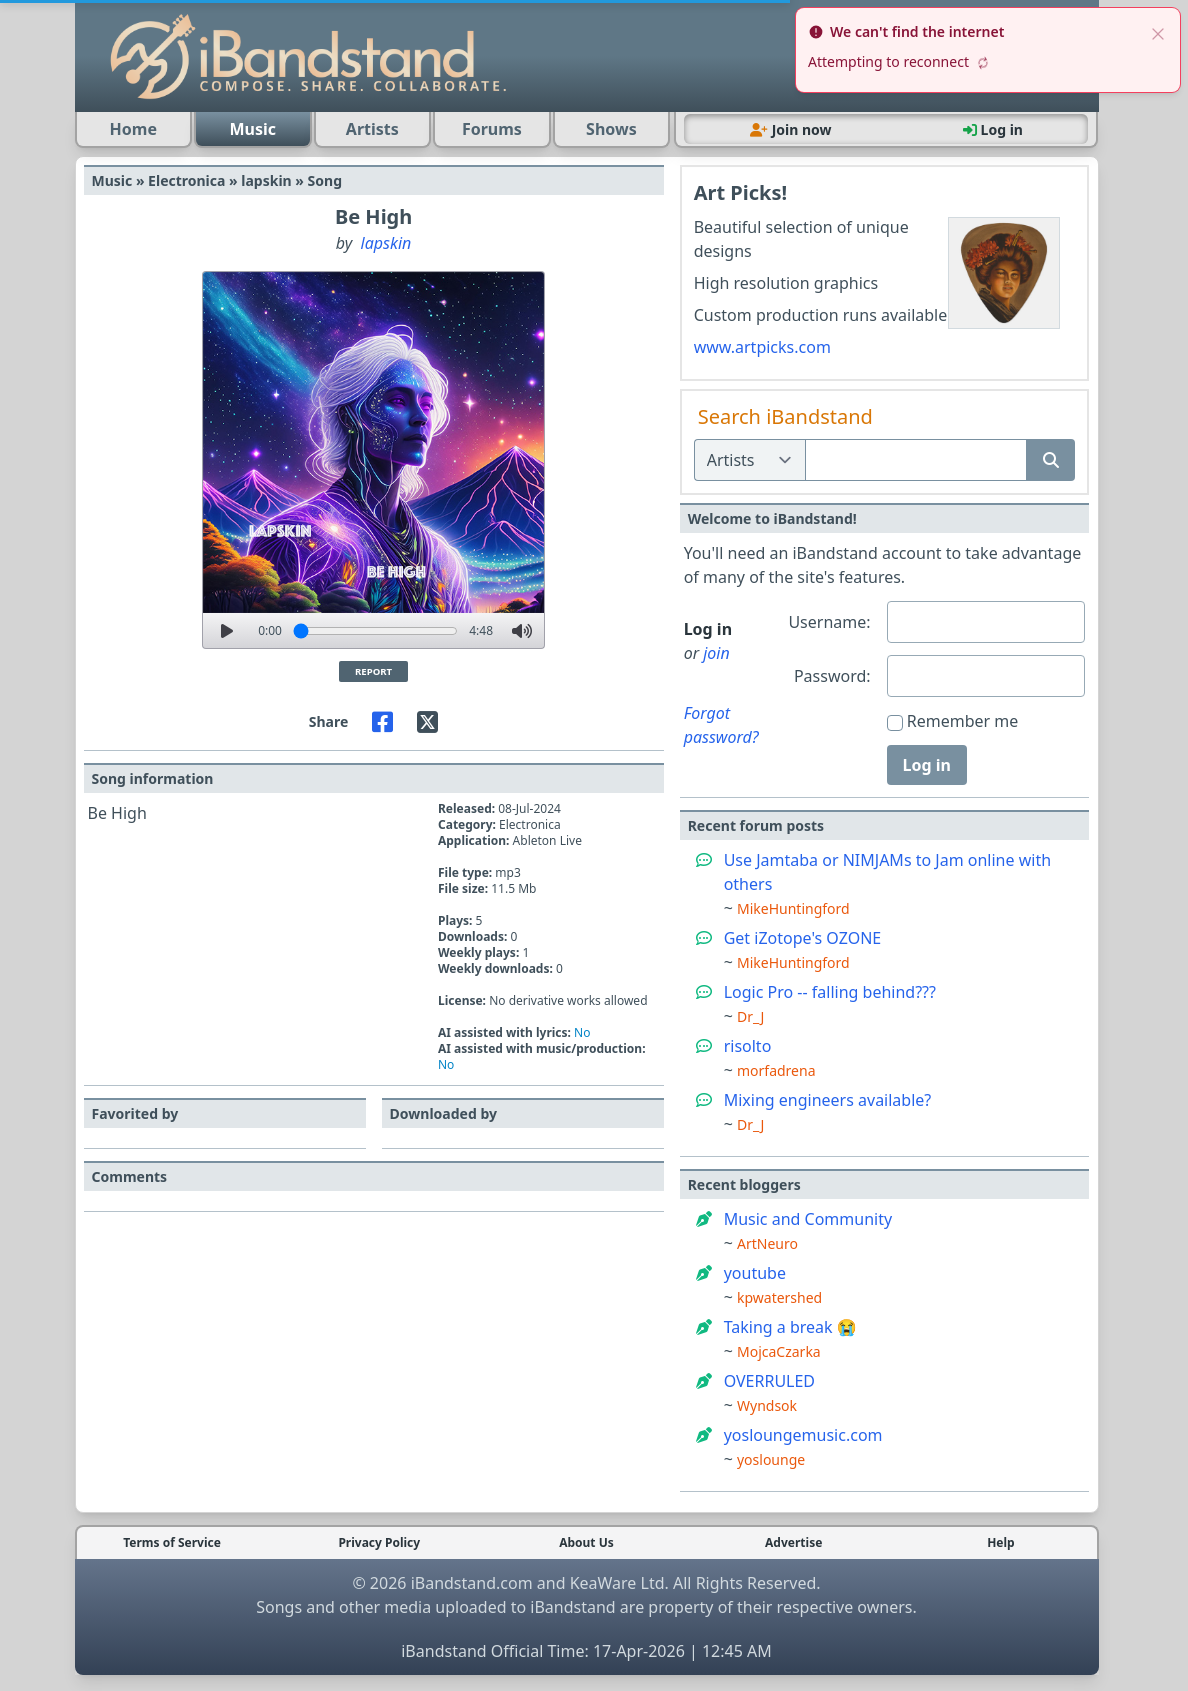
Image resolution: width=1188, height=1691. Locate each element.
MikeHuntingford (793, 908)
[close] (1158, 32)
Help (1001, 1543)
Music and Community (808, 1219)
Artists (372, 129)
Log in (927, 765)
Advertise (793, 1543)
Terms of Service (172, 1543)
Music (253, 129)
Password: (832, 676)
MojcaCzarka (779, 1351)
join (716, 653)
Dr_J (750, 1016)
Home (133, 129)
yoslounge (771, 1459)
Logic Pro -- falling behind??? (830, 992)
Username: (829, 622)
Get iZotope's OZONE (803, 938)
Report (373, 671)
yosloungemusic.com (803, 1435)
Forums (492, 129)
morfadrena (776, 1070)
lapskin (386, 243)
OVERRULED (769, 1381)
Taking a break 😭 (790, 1327)
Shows (611, 129)
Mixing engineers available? (828, 1100)
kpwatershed (779, 1297)
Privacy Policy (379, 1543)
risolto (748, 1046)
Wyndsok (767, 1405)
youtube (755, 1273)
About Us (586, 1543)
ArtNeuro (767, 1243)
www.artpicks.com (762, 347)
